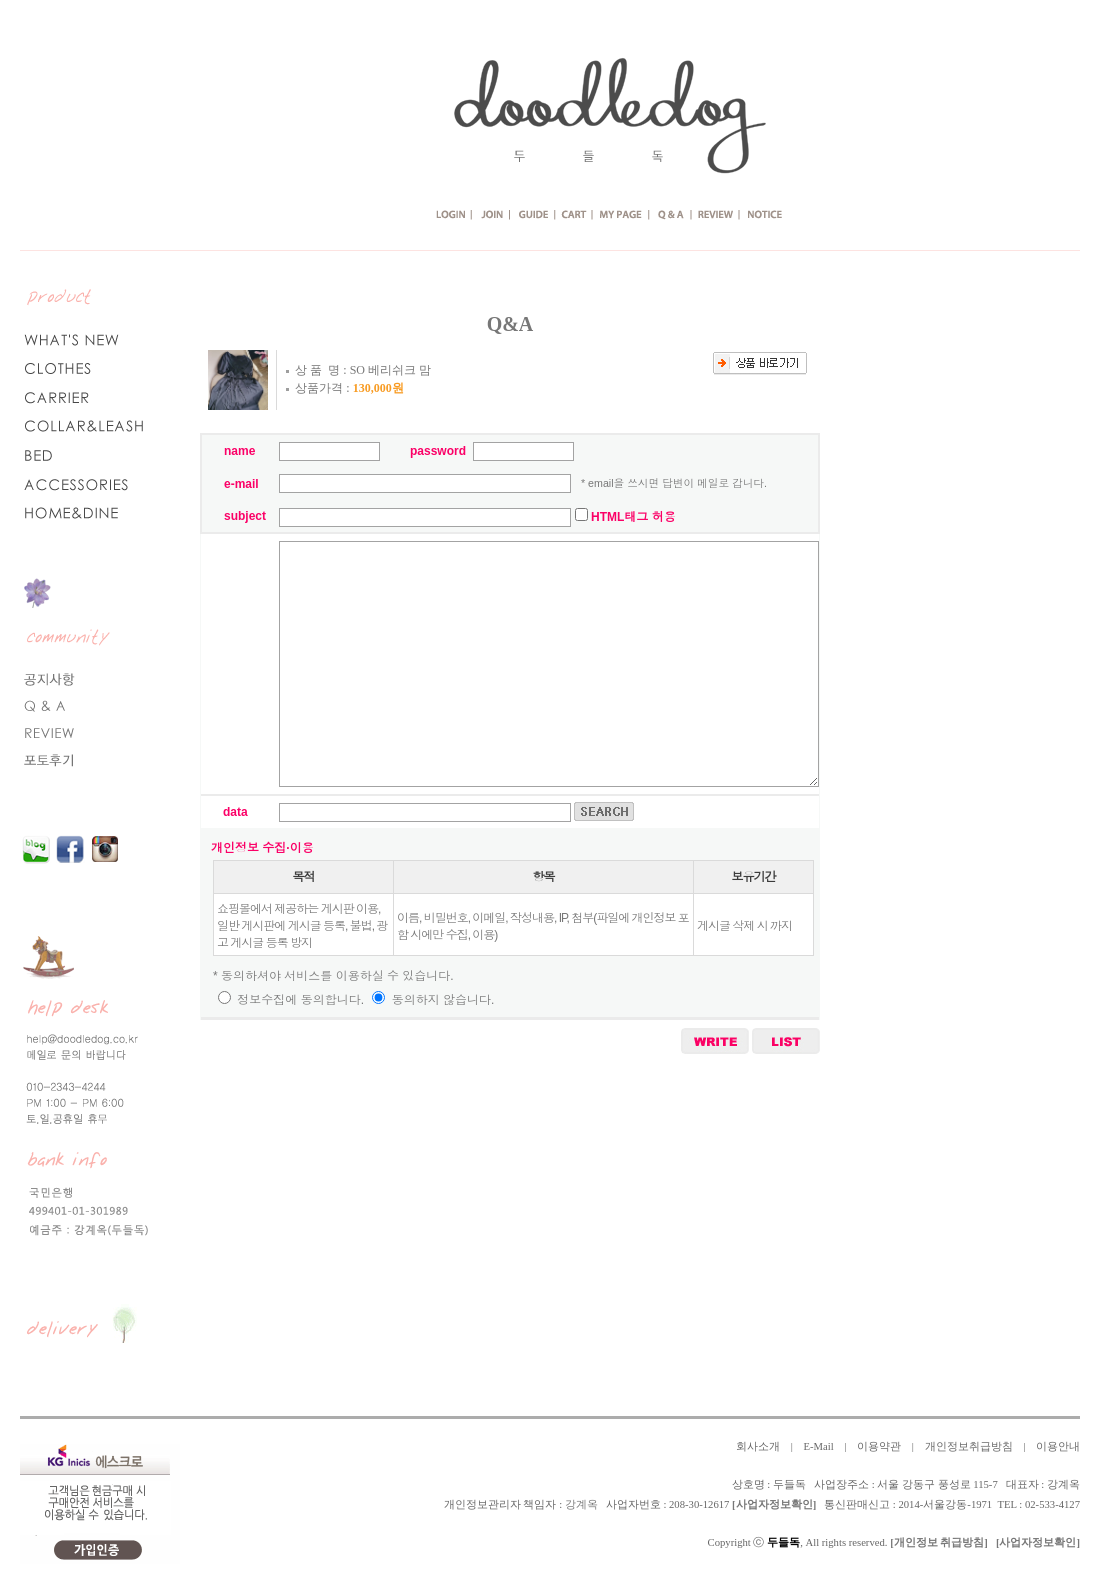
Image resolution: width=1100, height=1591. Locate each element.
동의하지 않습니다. (433, 1000)
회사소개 (758, 1446)
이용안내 (1058, 1446)
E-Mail (818, 1446)
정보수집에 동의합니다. (291, 1000)
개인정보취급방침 (969, 1446)
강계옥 (581, 1504)
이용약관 (879, 1446)
